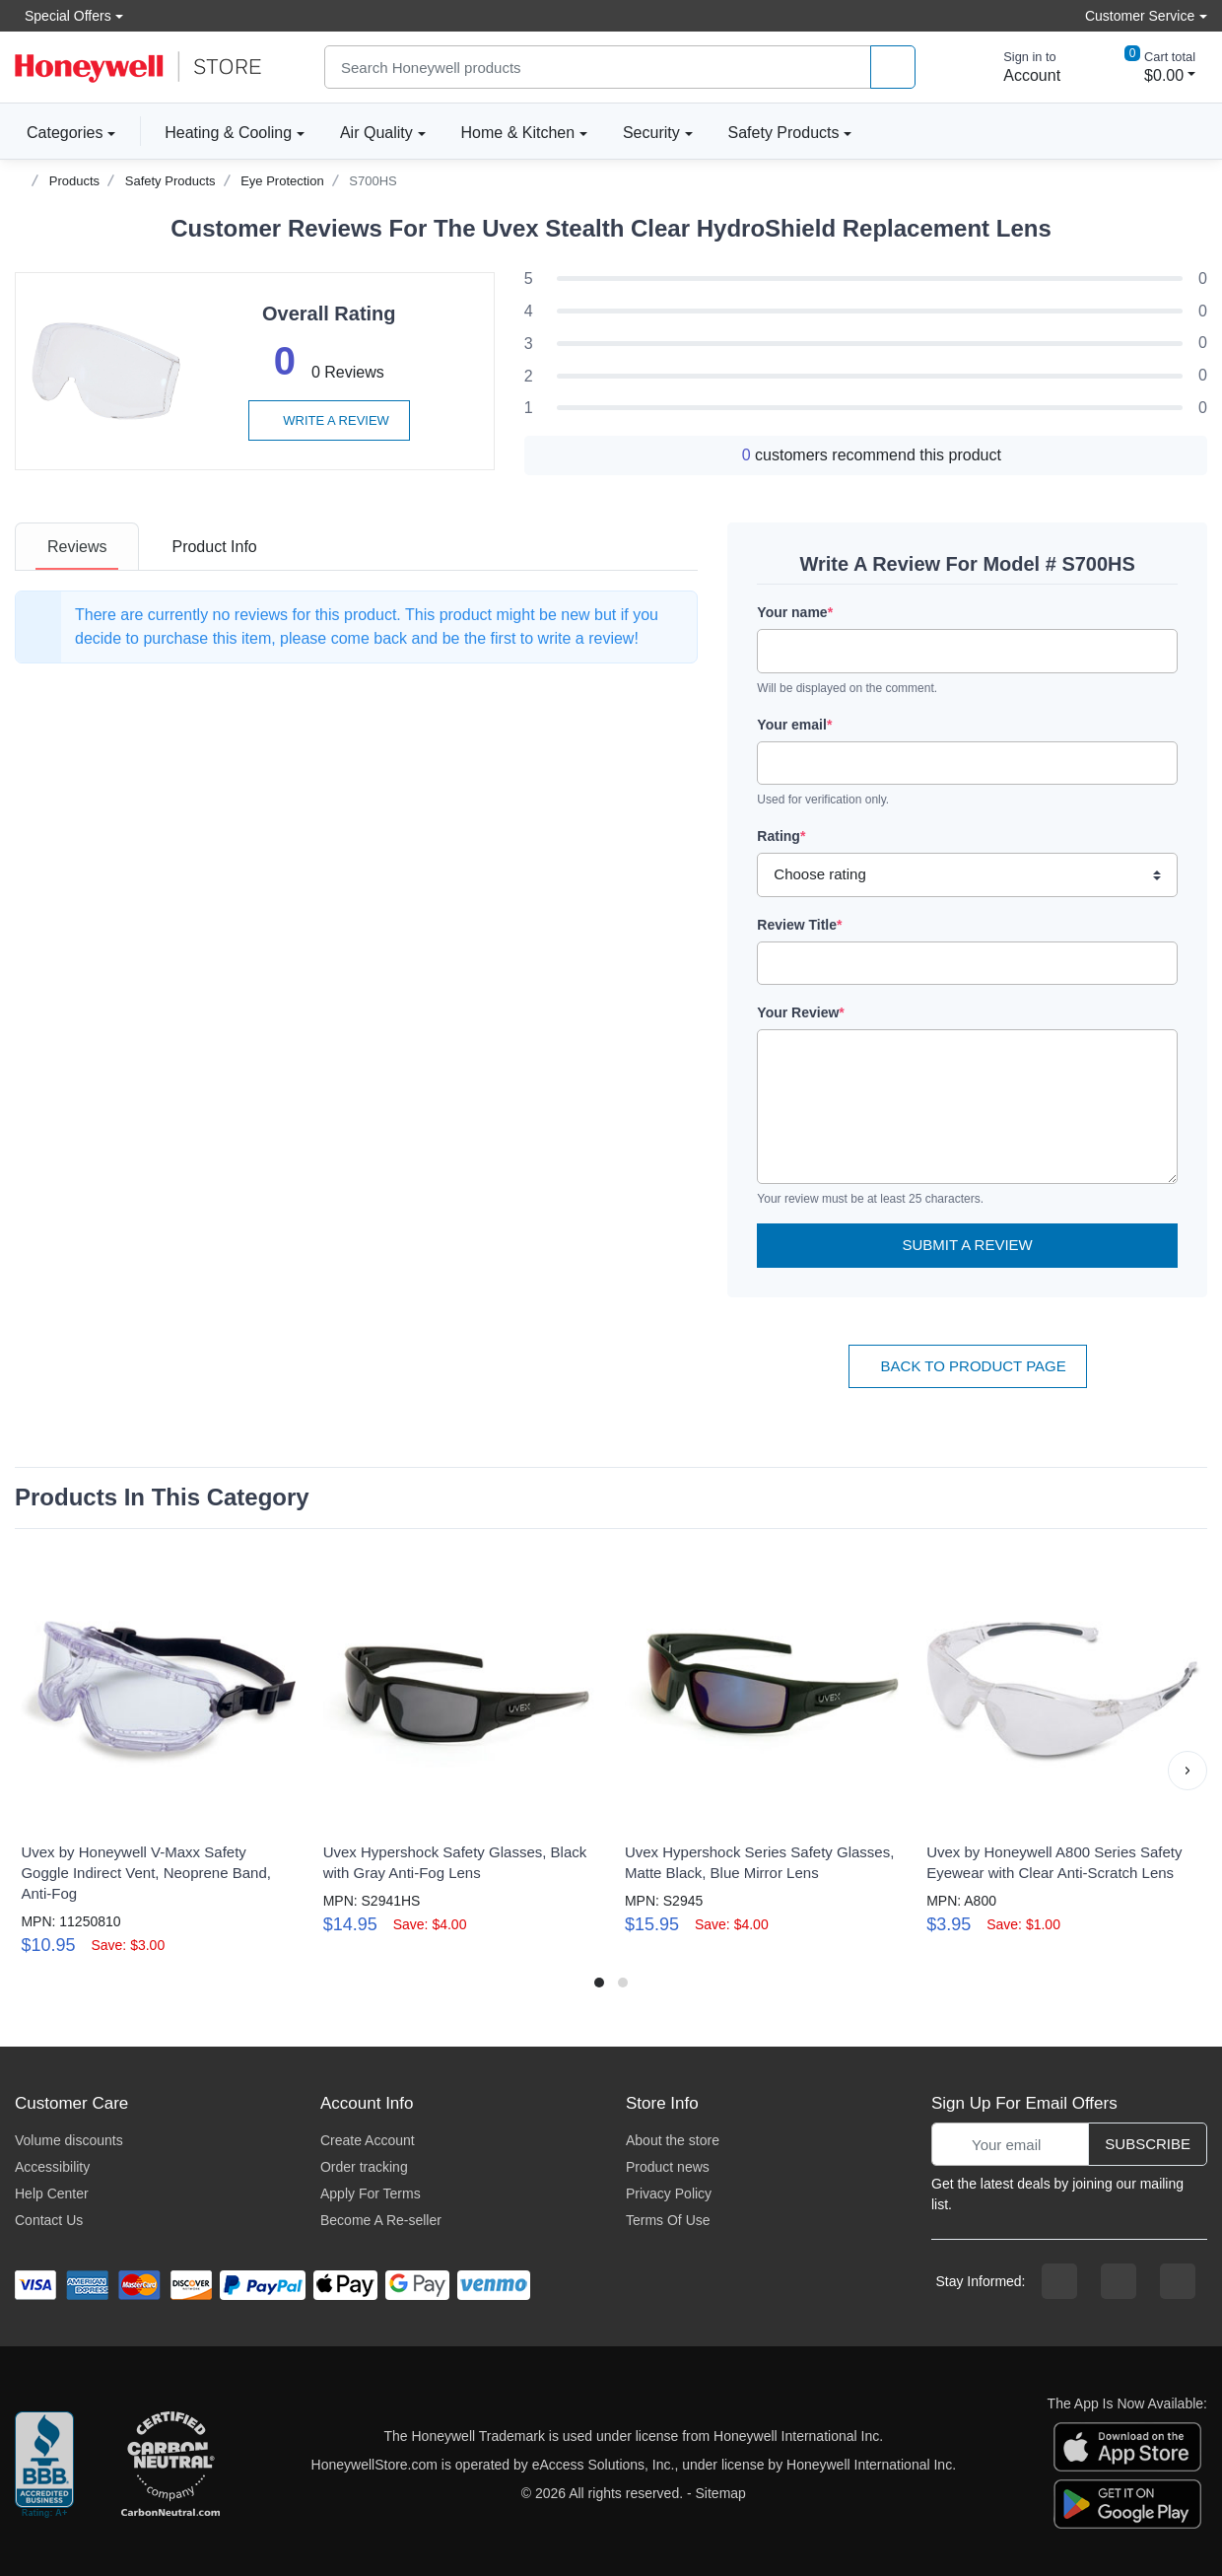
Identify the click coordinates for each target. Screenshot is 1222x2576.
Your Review (800, 1012)
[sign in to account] (1018, 67)
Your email (794, 724)
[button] (1187, 1770)
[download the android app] (1127, 2503)
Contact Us (49, 2220)
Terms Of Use (668, 2220)
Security (651, 132)
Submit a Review (968, 1244)
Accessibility (52, 2167)
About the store (672, 2140)
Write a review (329, 420)
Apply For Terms (370, 2193)
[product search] (893, 67)
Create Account (367, 2140)
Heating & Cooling (228, 132)
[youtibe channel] (1177, 2281)
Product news (668, 2167)
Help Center (52, 2193)
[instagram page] (1118, 2281)
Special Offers (63, 15)
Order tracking (364, 2167)
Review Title (799, 925)
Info (213, 546)
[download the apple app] (1127, 2446)
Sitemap (721, 2493)
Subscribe (1147, 2143)
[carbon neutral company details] (170, 2465)
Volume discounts (69, 2140)
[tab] (77, 546)
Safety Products (784, 132)
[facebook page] (1059, 2281)
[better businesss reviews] (44, 2465)
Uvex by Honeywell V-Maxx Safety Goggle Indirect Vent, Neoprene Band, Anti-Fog (146, 1873)
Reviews (76, 546)
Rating (781, 836)
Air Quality (376, 132)
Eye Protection (282, 181)
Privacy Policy (669, 2193)
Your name (795, 612)
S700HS (372, 181)
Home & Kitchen (518, 132)
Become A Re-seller (380, 2220)
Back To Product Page (967, 1366)
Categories (58, 132)
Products (74, 181)
